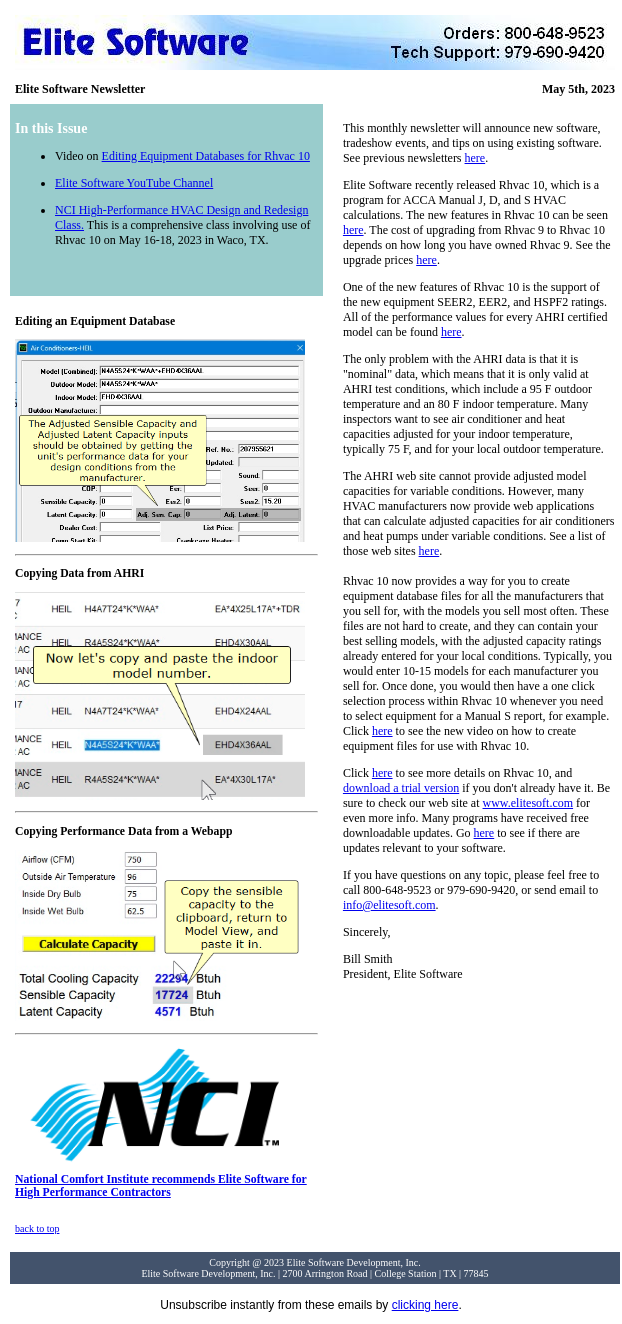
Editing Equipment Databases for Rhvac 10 (206, 156)
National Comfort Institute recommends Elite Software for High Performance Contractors (161, 1181)
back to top (37, 1228)
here (475, 158)
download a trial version (401, 788)
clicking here (425, 1305)
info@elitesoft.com (389, 905)
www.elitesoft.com (528, 803)
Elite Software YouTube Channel (134, 183)
